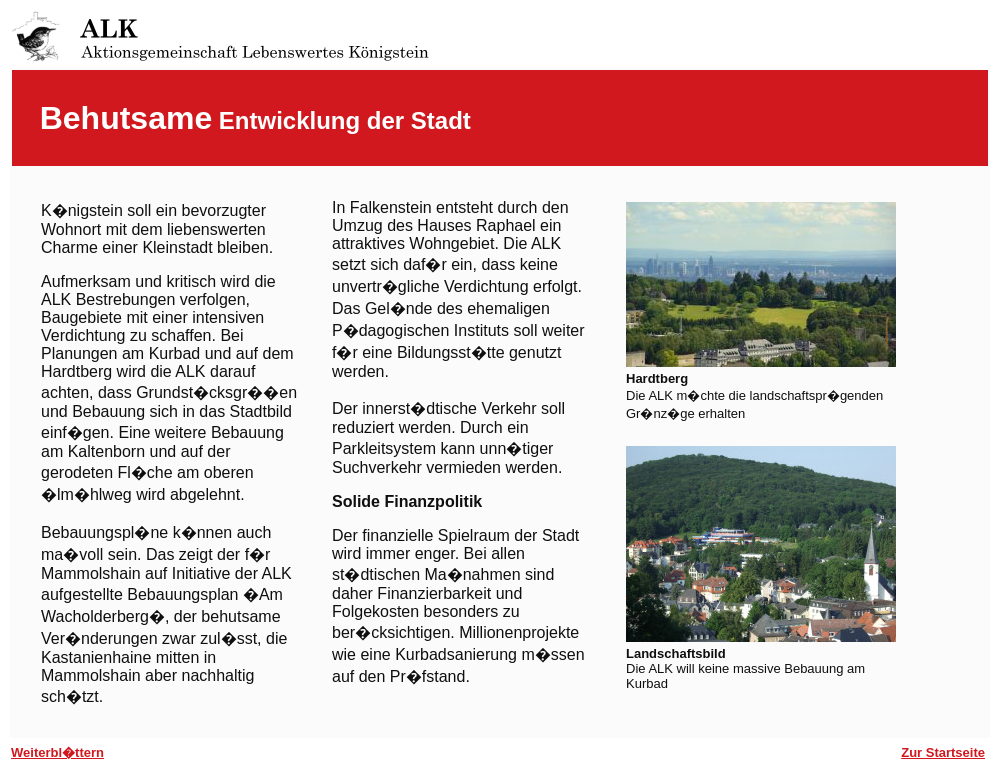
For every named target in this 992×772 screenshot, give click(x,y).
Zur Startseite (943, 752)
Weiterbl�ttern (57, 752)
